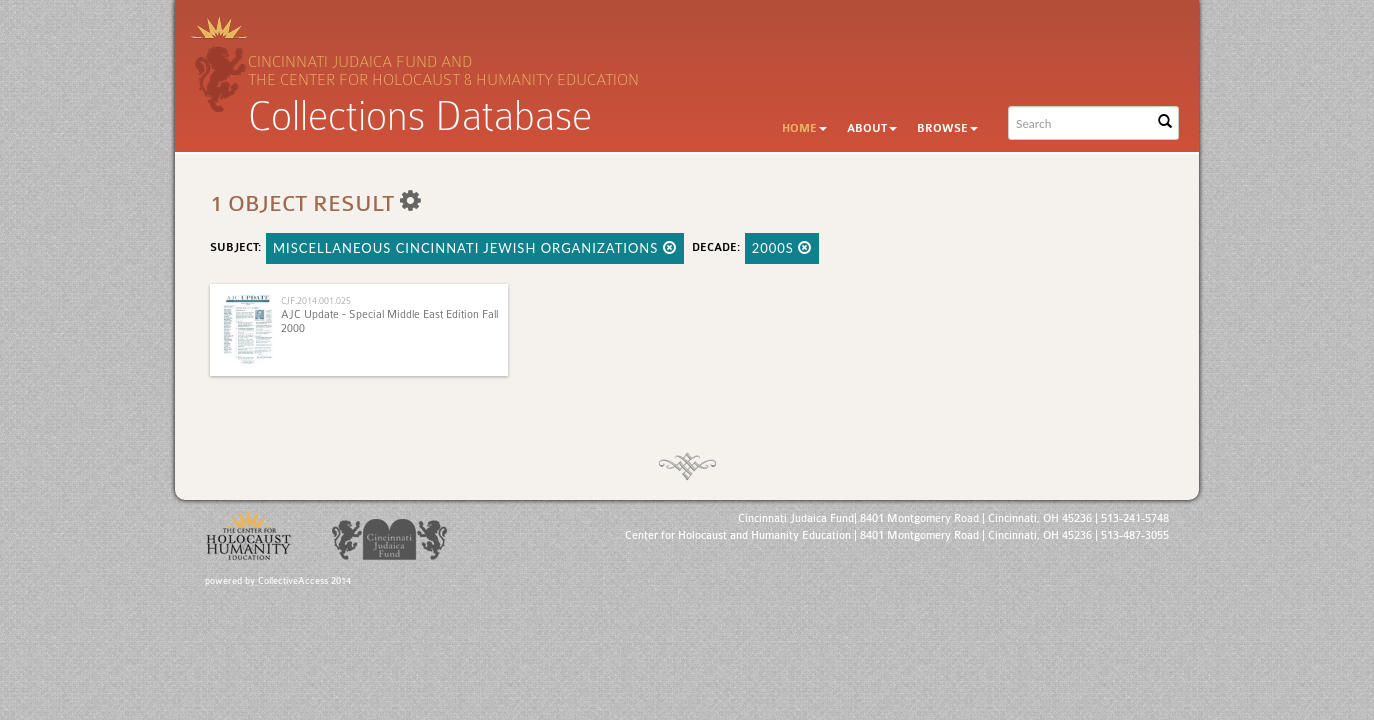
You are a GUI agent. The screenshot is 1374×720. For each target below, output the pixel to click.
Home (804, 128)
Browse (947, 128)
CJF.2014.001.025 (316, 300)
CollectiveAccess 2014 (304, 581)
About (872, 128)
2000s (782, 248)
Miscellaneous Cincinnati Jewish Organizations (475, 248)
